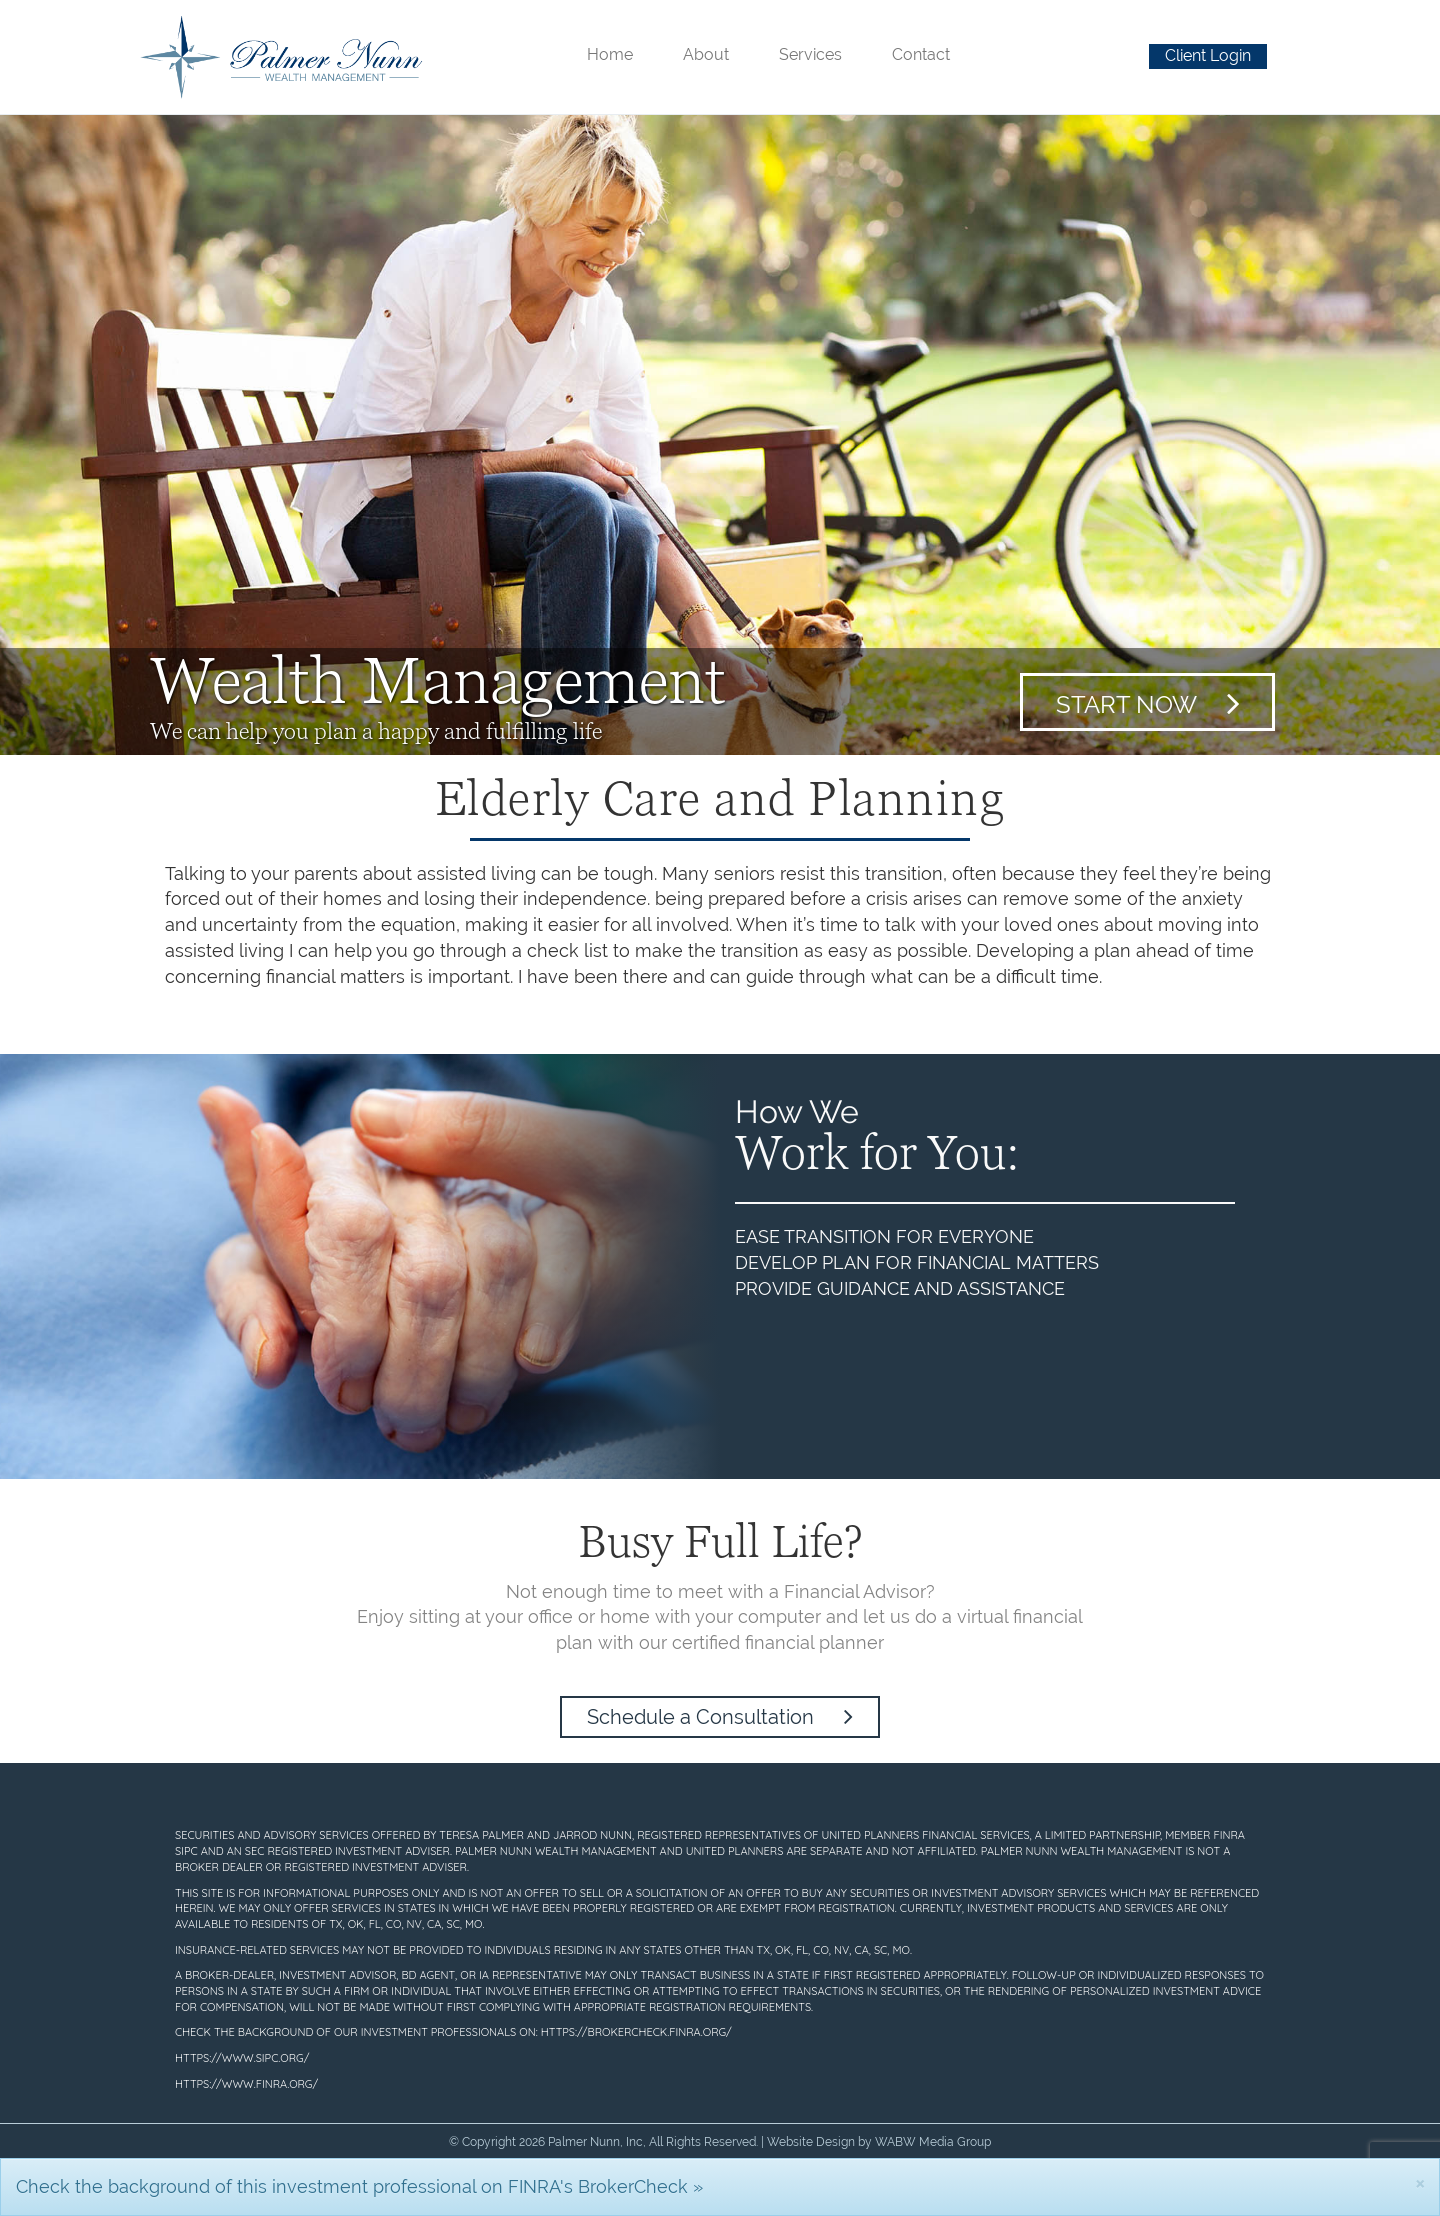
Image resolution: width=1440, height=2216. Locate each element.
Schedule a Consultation (720, 1716)
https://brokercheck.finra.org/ (636, 2032)
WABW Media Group (933, 2142)
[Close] (1420, 2182)
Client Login (1208, 55)
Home (610, 54)
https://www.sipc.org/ (242, 2058)
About (706, 54)
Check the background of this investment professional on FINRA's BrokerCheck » (359, 2186)
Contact (921, 54)
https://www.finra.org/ (246, 2084)
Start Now (1148, 703)
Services (810, 54)
